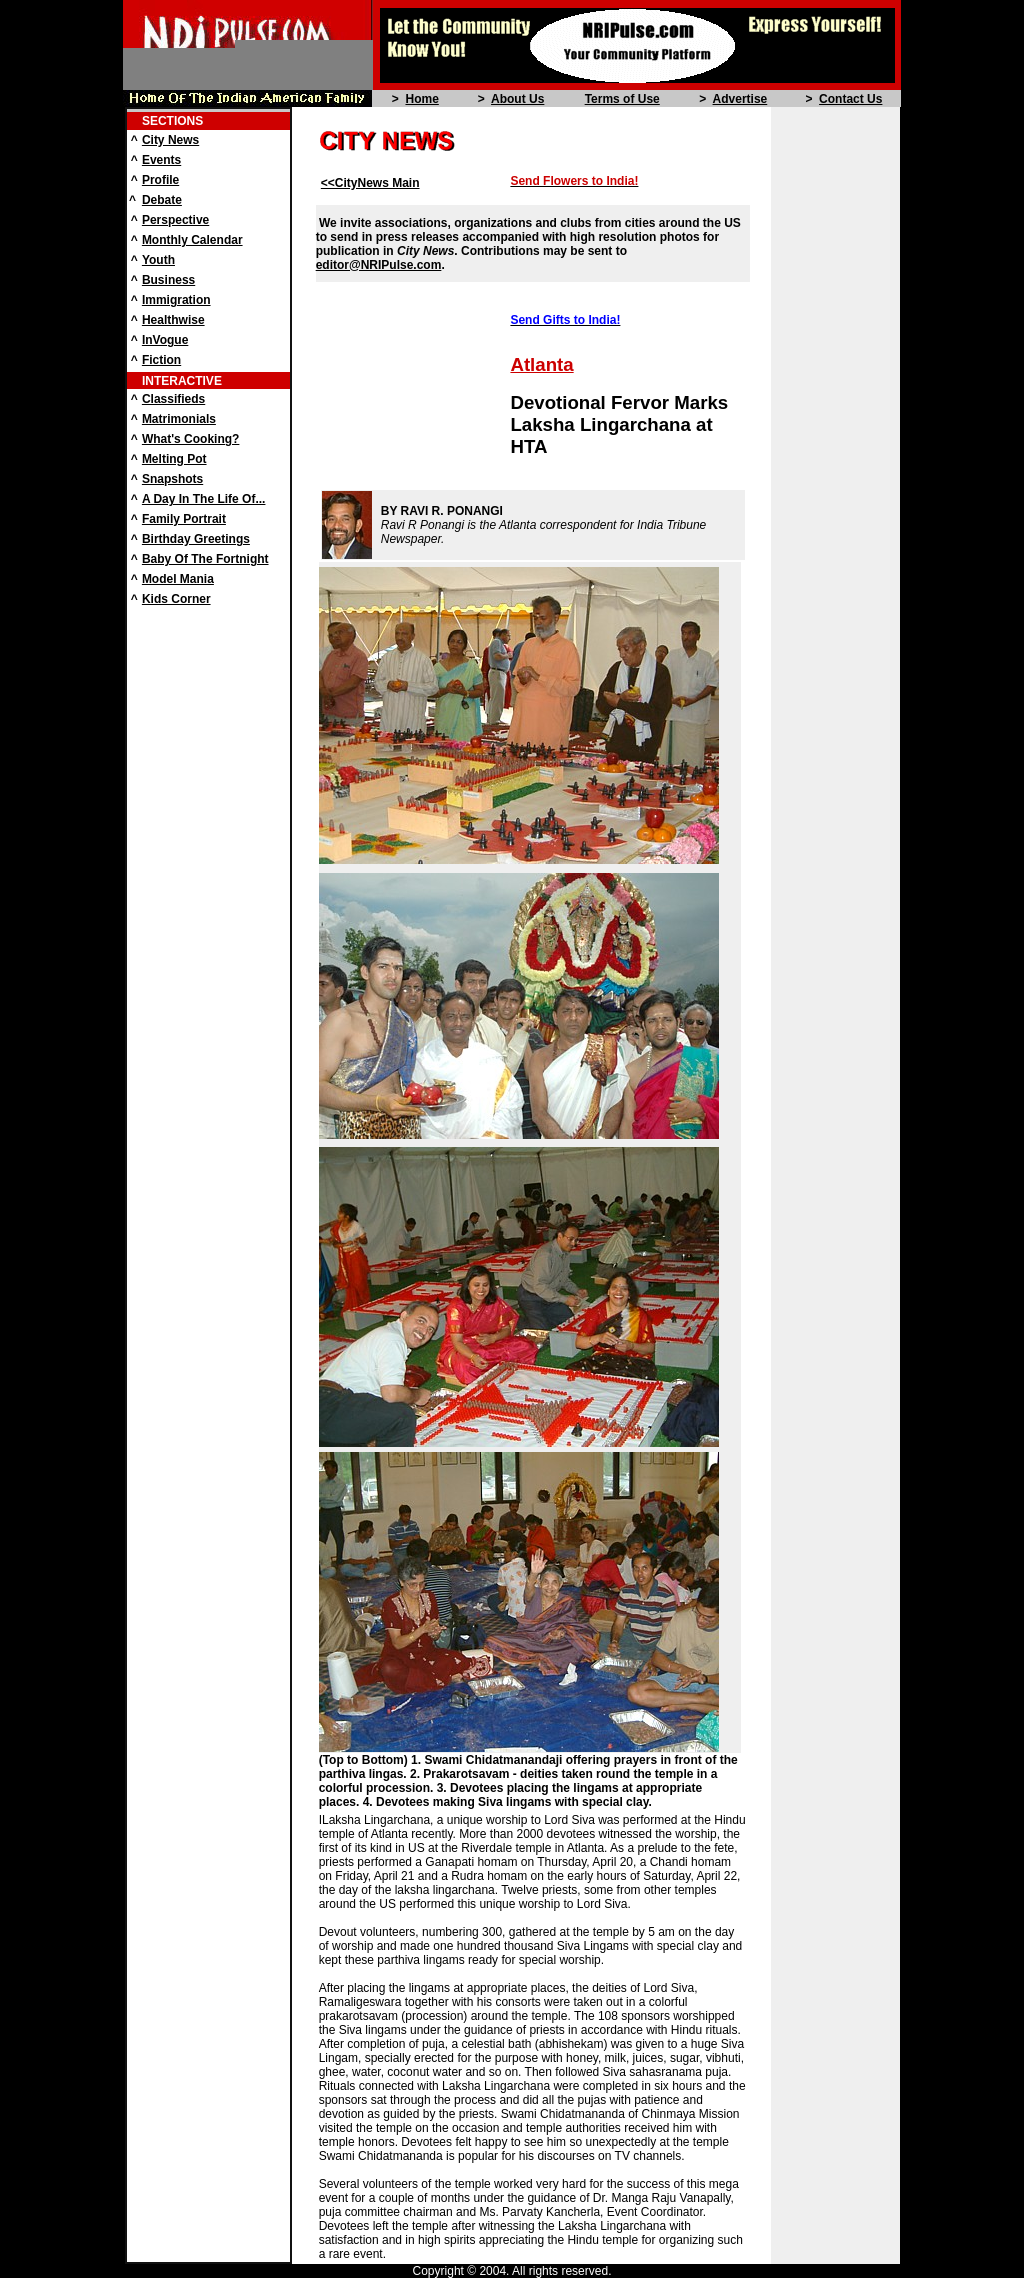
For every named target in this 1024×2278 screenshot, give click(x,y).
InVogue (165, 340)
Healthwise (173, 320)
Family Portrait (184, 519)
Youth (158, 260)
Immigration (176, 300)
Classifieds (173, 399)
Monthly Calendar (192, 240)
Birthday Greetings (196, 539)
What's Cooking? (191, 439)
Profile (160, 180)
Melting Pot (174, 459)
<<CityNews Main (370, 183)
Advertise (740, 99)
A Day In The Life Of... (204, 499)
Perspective (175, 220)
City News (170, 140)
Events (161, 160)
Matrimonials (179, 419)
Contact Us (850, 99)
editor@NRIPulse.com (379, 265)
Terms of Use (622, 99)
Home (421, 99)
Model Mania (178, 579)
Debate (162, 200)
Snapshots (172, 479)
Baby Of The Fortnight (205, 559)
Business (168, 280)
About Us (517, 99)
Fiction (161, 360)
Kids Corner (176, 599)
